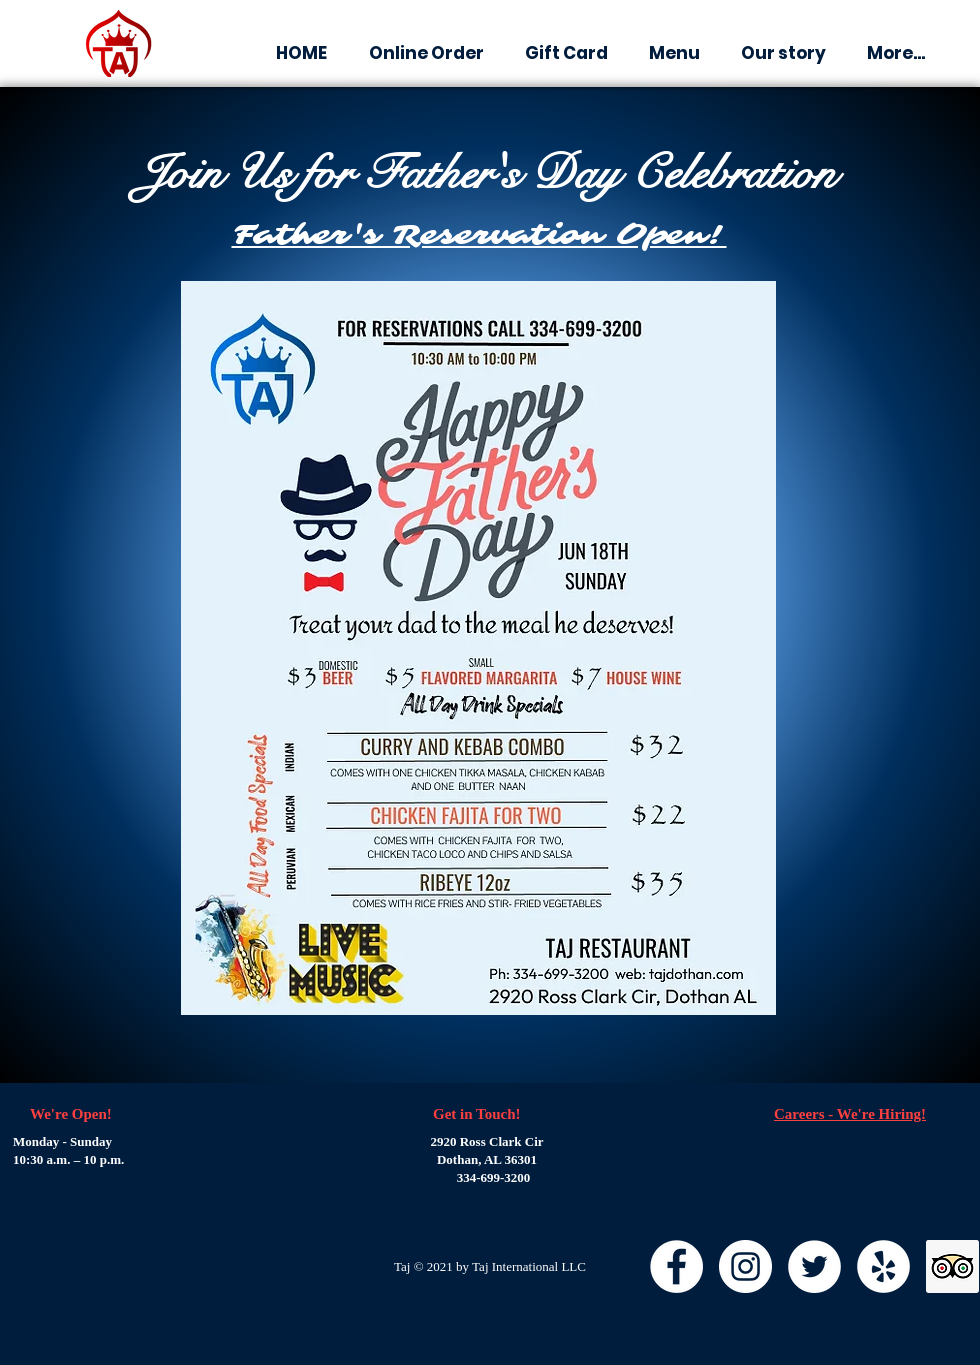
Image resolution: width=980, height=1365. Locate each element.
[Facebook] (676, 1266)
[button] (566, 53)
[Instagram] (745, 1266)
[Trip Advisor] (952, 1266)
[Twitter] (814, 1266)
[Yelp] (883, 1266)
